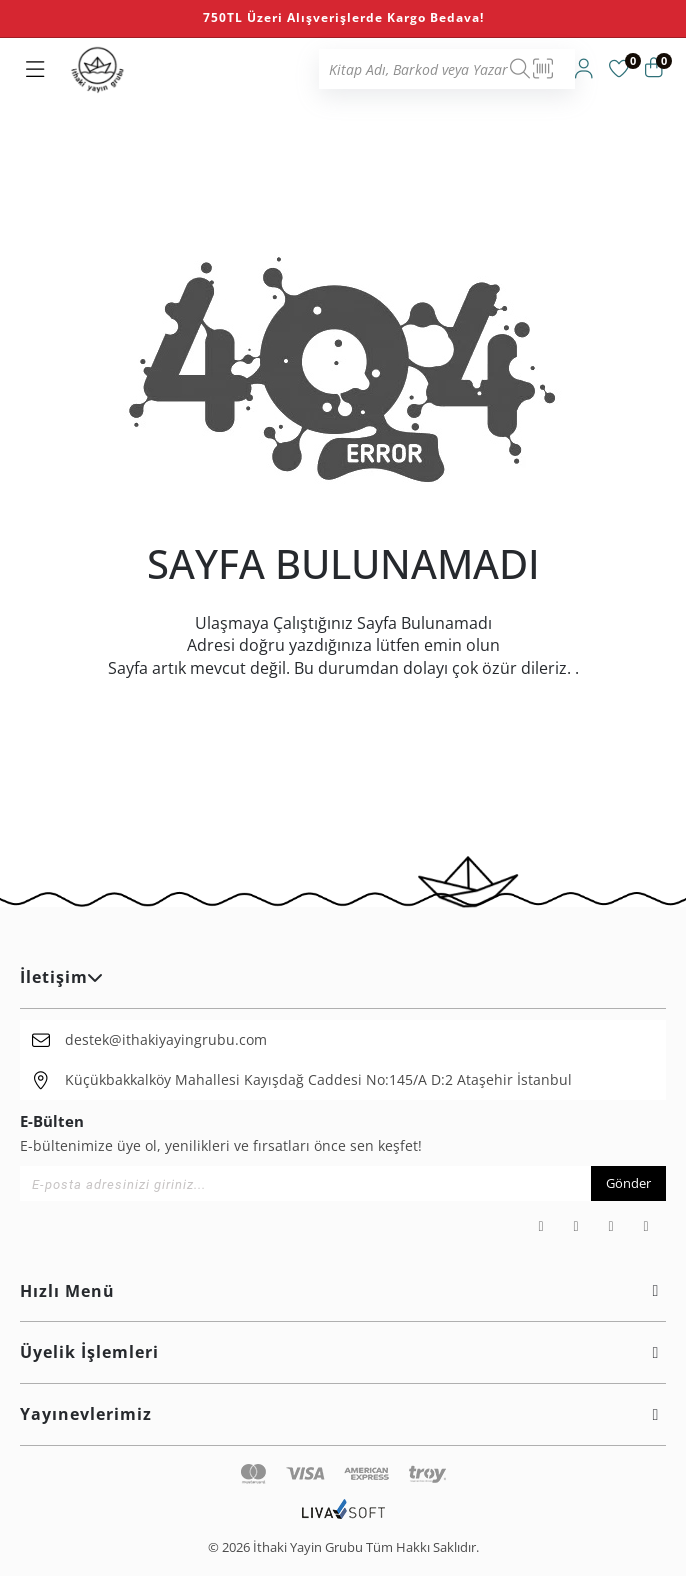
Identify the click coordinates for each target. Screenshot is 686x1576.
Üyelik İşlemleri (343, 1352)
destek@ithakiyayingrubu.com (166, 1039)
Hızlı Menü (343, 1291)
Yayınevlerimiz (343, 1414)
